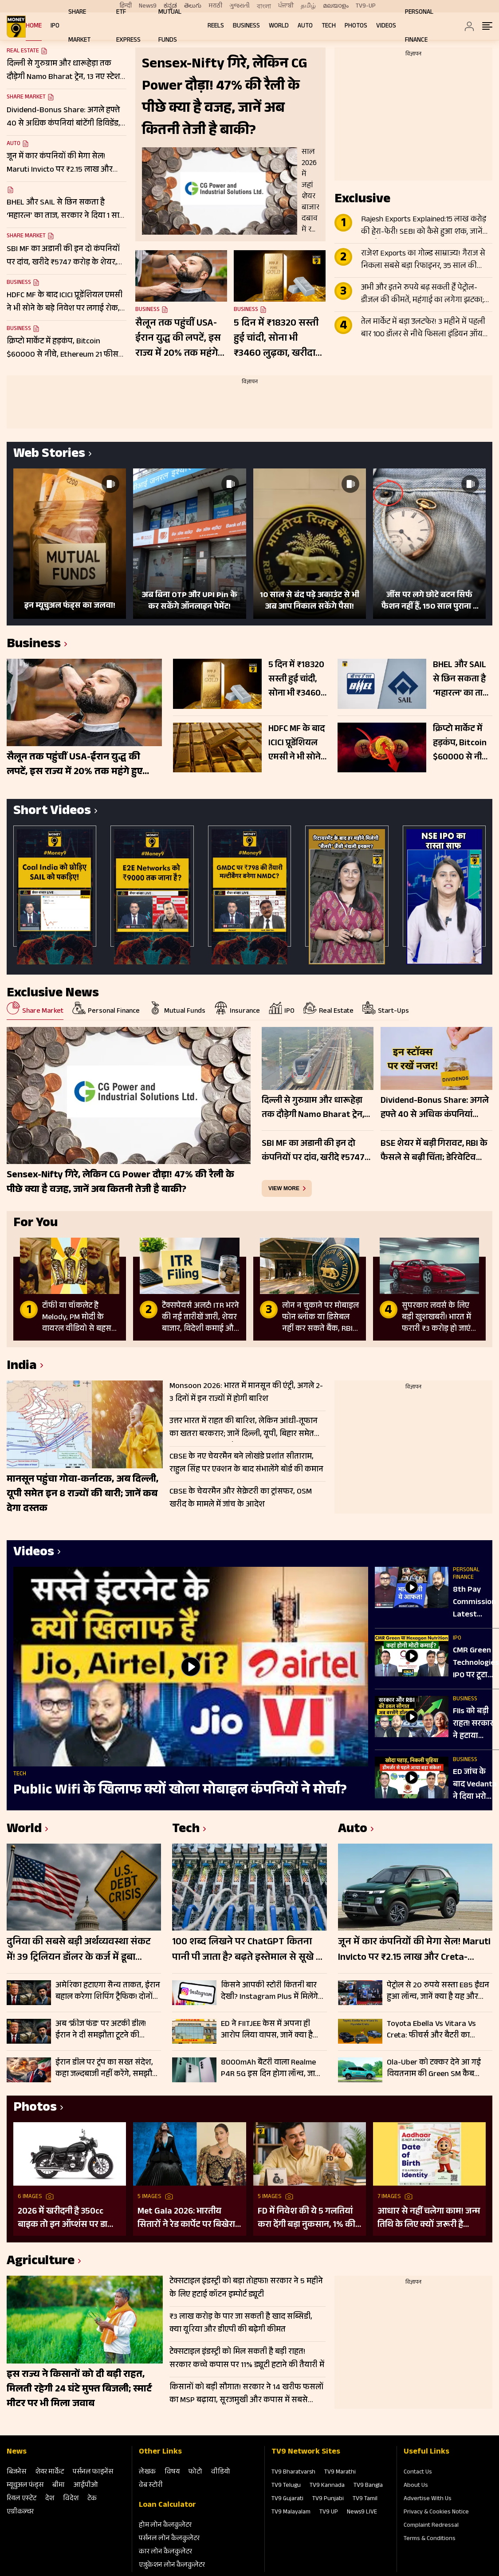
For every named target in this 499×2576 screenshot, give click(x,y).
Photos (356, 26)
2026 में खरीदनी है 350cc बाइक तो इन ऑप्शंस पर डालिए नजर (69, 2218)
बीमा (58, 2486)
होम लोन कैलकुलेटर (165, 2526)
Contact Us (418, 2472)
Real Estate (23, 51)
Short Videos (52, 812)
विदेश (71, 2499)
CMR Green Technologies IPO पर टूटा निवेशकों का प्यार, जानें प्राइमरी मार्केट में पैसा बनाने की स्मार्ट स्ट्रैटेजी (476, 1663)
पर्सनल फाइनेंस (93, 2472)
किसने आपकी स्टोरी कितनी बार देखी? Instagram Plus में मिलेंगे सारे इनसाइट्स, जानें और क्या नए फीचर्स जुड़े (270, 1991)
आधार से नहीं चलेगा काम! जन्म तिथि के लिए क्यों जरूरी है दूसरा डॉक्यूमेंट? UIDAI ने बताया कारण (428, 2218)
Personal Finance (466, 1574)
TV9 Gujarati (287, 2499)
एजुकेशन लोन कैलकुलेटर (172, 2566)
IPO (55, 26)
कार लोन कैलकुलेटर (165, 2552)
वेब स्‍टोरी (151, 2486)
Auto (305, 26)
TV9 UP (328, 2512)
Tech (329, 26)
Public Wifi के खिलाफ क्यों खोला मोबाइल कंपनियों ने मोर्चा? (180, 1791)
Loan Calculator (167, 2505)
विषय (172, 2472)
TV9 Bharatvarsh (293, 2472)
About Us (416, 2486)
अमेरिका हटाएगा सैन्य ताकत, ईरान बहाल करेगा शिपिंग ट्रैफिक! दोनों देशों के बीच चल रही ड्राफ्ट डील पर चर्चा (107, 1991)
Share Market (26, 98)
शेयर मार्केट (49, 2472)
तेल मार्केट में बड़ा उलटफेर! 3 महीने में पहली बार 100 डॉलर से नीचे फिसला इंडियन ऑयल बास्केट (424, 328)
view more (283, 1188)
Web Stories (49, 455)
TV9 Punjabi (328, 2499)
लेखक (147, 2472)
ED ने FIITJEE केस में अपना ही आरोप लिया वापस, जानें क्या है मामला (267, 2030)
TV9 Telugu (286, 2486)
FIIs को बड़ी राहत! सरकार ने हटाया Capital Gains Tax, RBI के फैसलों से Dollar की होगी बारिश (476, 1724)
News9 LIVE (362, 2512)
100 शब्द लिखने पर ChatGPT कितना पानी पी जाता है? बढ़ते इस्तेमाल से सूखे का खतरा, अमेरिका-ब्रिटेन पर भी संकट (249, 1950)
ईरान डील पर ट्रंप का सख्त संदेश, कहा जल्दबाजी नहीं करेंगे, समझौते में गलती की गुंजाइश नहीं (106, 2068)
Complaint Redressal (431, 2526)
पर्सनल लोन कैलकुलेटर (169, 2539)
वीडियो (220, 2472)
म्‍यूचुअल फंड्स (25, 2486)
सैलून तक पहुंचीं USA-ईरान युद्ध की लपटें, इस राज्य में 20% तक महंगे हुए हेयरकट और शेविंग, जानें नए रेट (178, 339)
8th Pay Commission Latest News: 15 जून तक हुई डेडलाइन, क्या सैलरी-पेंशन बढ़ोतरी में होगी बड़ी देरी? (476, 1602)
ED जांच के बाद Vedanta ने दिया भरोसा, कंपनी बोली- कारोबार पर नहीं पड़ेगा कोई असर (475, 1785)
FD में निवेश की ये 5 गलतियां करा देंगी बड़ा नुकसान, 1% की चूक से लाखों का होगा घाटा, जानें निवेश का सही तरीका (306, 2218)
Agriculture (41, 2262)
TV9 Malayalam (290, 2512)
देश (49, 2499)
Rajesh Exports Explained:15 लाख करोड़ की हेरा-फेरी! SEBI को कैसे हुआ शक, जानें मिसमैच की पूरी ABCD (423, 226)
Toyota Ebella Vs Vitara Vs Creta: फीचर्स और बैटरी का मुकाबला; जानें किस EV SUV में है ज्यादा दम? (435, 2030)
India (22, 1367)
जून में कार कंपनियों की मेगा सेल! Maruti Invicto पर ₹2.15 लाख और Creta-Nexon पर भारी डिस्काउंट (414, 1950)
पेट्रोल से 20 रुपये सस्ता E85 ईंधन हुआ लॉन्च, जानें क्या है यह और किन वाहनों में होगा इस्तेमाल (438, 1991)
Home (34, 26)
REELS (216, 26)
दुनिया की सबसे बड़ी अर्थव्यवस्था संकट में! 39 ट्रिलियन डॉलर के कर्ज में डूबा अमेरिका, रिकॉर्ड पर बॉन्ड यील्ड (79, 1950)
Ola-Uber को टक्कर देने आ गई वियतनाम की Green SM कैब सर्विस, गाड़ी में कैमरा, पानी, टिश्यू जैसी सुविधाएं (436, 2068)
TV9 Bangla (368, 2486)
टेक (92, 2499)
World (279, 26)
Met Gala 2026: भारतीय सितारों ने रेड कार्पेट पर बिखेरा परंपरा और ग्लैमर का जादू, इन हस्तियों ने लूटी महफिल (187, 2218)
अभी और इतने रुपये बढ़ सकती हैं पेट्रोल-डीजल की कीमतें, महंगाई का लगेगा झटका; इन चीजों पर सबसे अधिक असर (422, 294)
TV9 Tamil (365, 2499)
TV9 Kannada (327, 2486)
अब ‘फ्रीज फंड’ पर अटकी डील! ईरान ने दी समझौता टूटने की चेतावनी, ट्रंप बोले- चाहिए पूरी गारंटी (100, 2030)
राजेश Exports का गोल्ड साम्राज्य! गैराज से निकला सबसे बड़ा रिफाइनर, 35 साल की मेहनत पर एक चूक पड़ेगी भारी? (423, 260)
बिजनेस (16, 2472)
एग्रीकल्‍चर (20, 2512)
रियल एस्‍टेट (21, 2499)
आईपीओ (86, 2486)
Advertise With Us (428, 2499)
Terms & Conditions (430, 2539)
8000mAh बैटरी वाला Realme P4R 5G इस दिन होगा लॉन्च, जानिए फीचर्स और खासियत (273, 2068)
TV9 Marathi (340, 2472)
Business (246, 26)
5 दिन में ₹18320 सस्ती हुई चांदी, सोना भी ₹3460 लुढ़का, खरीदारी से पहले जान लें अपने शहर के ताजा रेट (278, 339)
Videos (386, 26)
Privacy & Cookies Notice (436, 2512)
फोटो (195, 2472)
